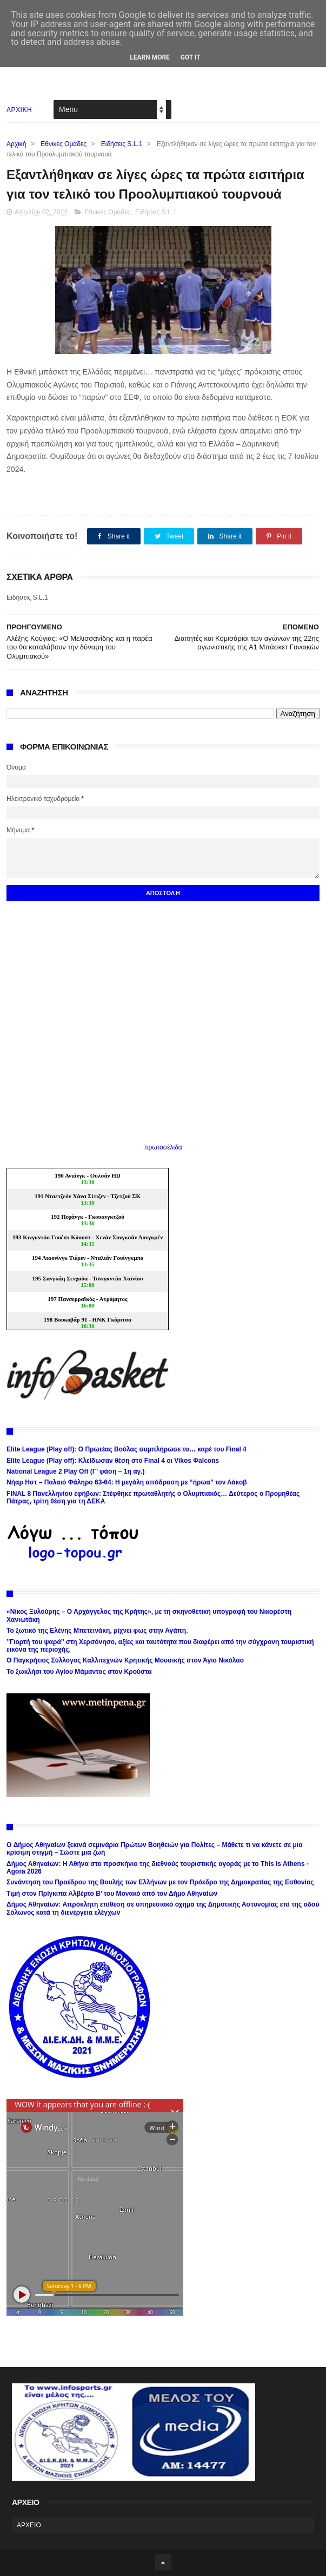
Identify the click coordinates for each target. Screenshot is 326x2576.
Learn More (150, 57)
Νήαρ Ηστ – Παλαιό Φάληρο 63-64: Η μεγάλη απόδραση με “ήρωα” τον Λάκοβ (126, 1482)
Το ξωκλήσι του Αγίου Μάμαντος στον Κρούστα (79, 1671)
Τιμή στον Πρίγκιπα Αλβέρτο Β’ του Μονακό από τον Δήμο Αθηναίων (111, 1893)
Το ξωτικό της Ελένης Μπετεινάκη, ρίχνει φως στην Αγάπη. (97, 1630)
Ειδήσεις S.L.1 (122, 144)
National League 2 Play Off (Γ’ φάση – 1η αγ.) (75, 1471)
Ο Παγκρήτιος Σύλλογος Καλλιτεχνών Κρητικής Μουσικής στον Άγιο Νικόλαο (125, 1660)
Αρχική (16, 144)
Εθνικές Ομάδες (64, 144)
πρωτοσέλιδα (163, 1147)
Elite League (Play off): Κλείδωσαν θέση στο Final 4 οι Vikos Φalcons (112, 1460)
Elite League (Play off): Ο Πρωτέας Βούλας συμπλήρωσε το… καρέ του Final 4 (126, 1449)
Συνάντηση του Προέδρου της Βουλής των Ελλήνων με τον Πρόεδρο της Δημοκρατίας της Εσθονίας (160, 1882)
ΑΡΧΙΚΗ (19, 110)
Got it (191, 57)
